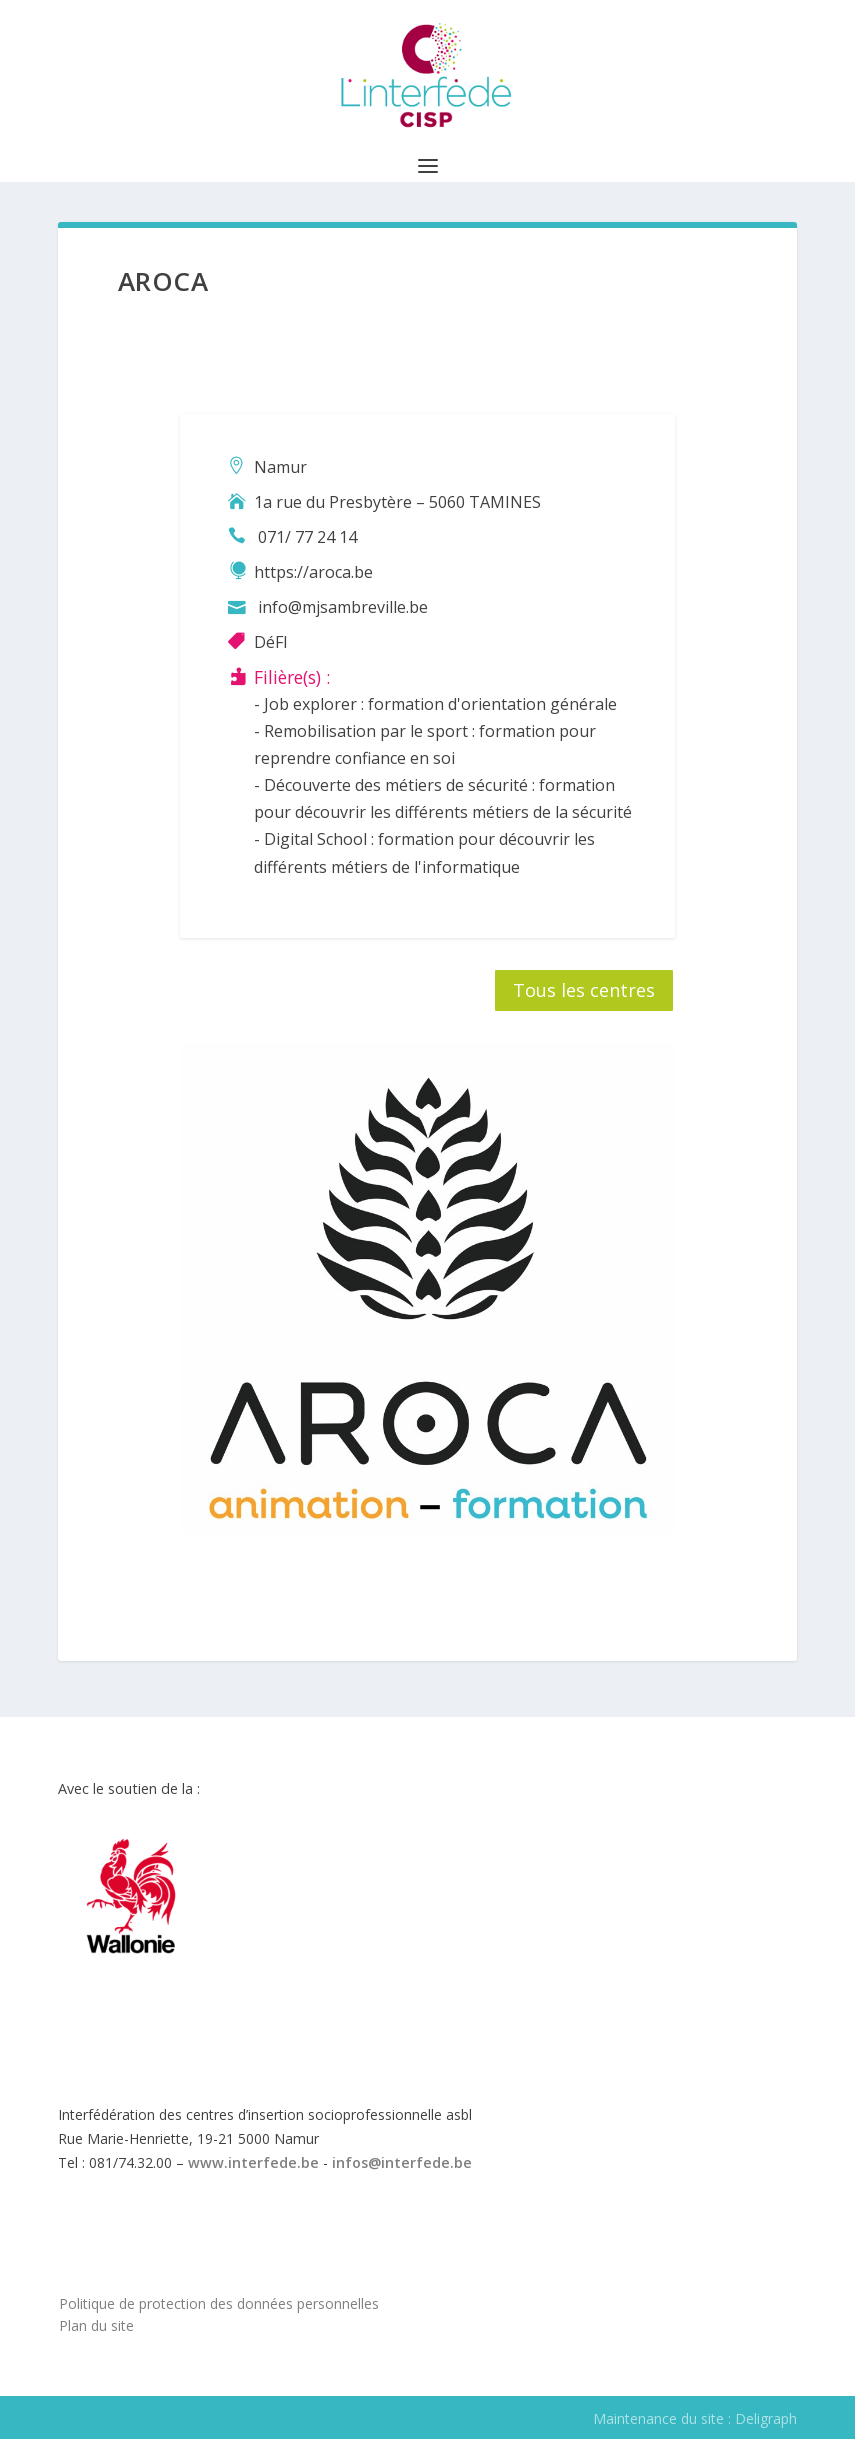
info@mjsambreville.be (343, 607)
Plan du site (96, 2325)
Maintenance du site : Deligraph (695, 2418)
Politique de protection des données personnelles (219, 2303)
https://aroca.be (313, 572)
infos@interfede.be (402, 2162)
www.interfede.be (253, 2162)
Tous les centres (584, 990)
